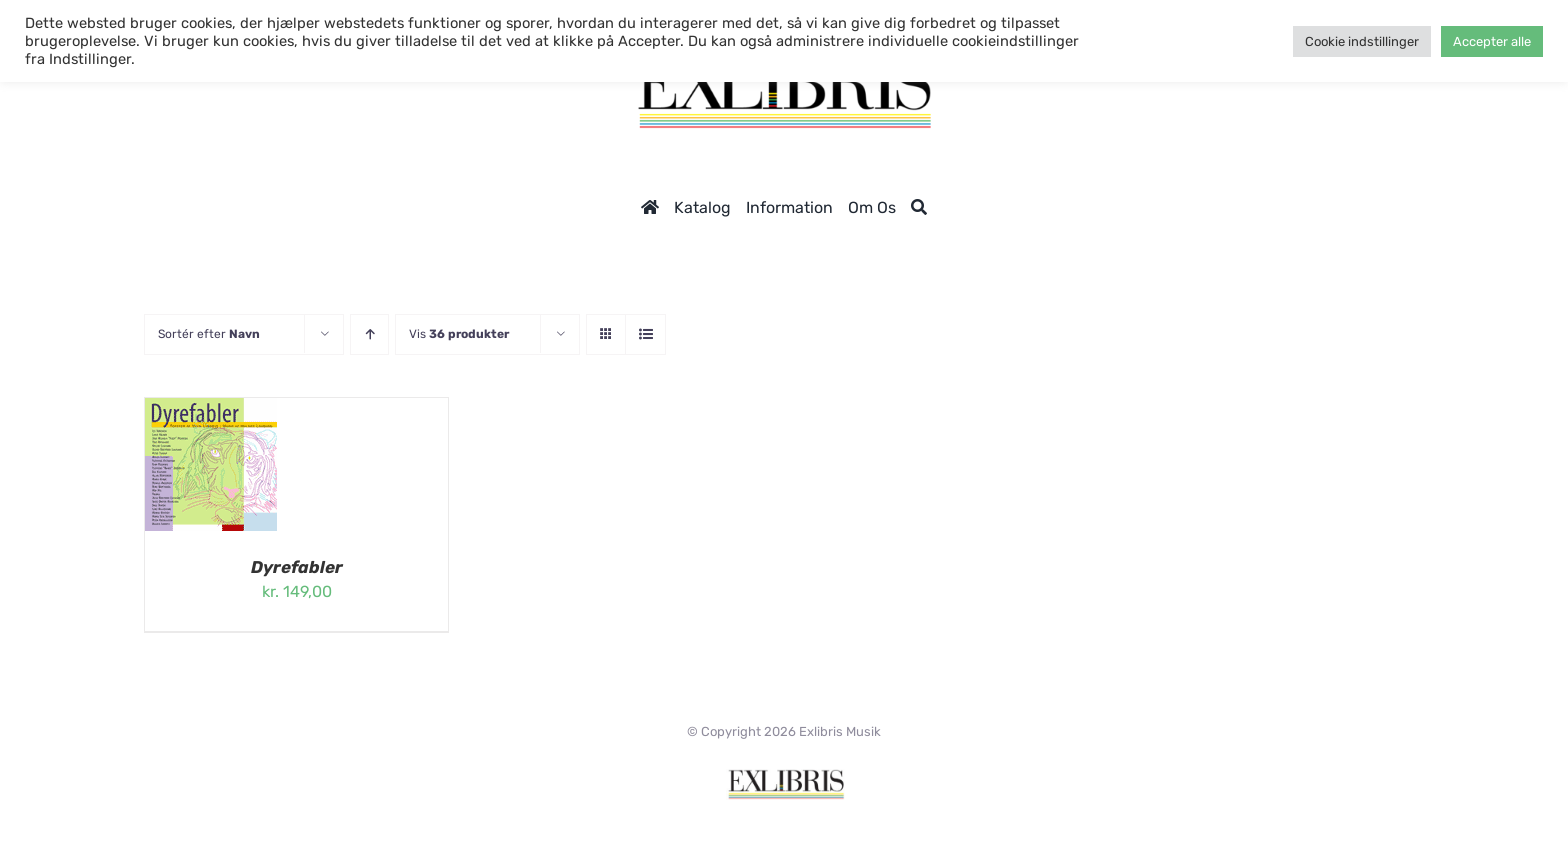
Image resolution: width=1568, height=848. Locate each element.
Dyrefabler (297, 567)
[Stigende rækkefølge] (369, 334)
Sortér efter (209, 334)
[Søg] (919, 207)
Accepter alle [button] (1492, 41)
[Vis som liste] (645, 334)
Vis (459, 334)
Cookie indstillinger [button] (1362, 41)
